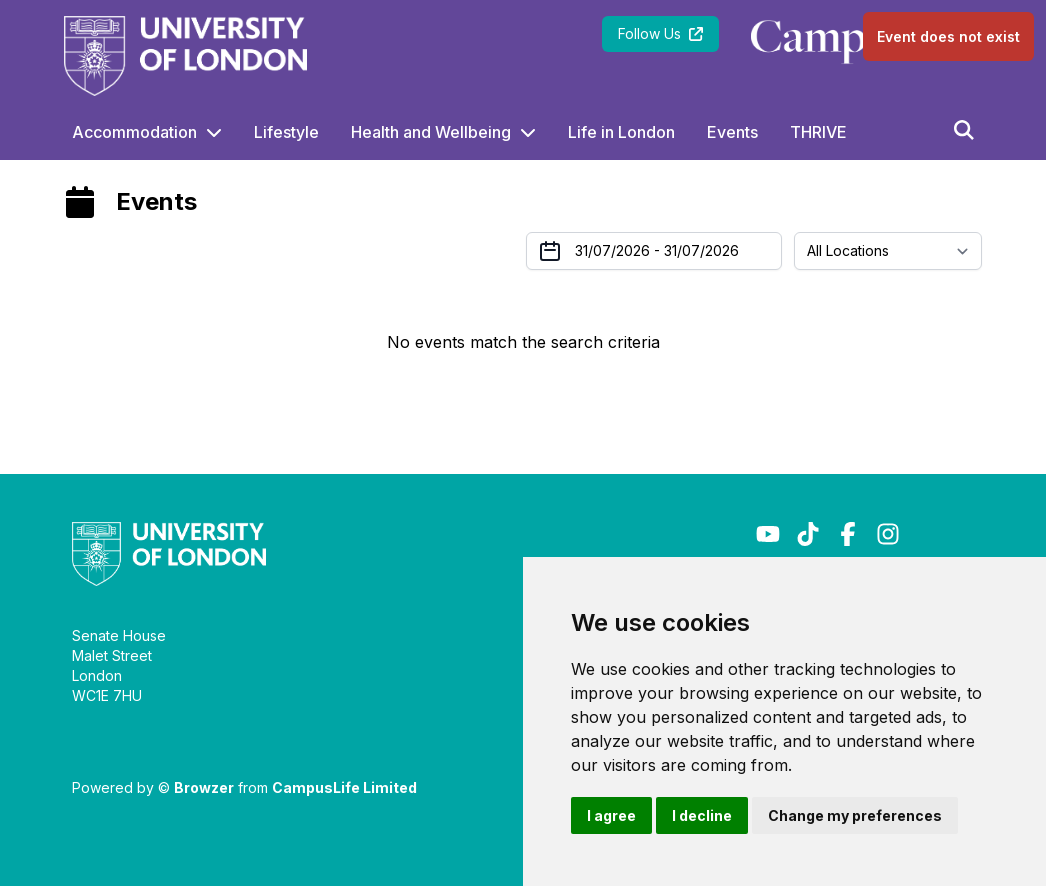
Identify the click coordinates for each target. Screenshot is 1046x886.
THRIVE (818, 132)
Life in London (621, 132)
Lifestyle (286, 132)
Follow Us (660, 33)
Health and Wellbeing (431, 132)
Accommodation (134, 132)
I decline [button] (702, 815)
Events (732, 132)
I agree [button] (611, 815)
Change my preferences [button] (855, 815)
